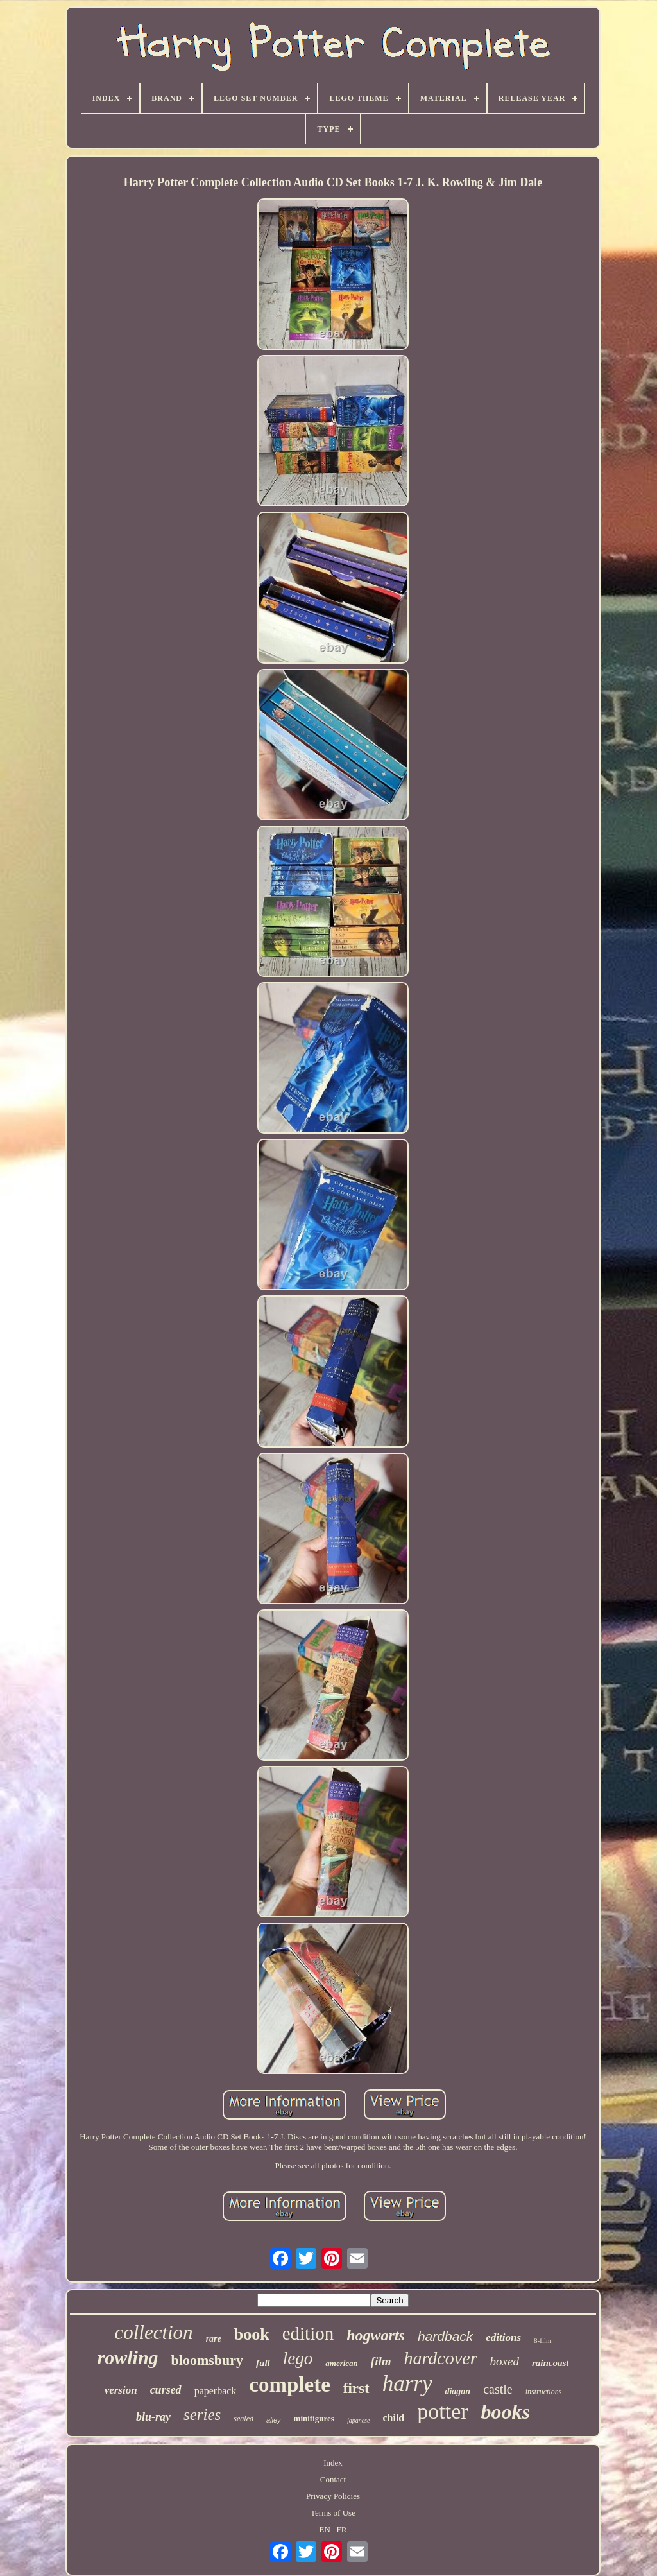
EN (325, 2529)
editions (503, 2337)
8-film (543, 2340)
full (263, 2363)
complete (289, 2384)
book (251, 2334)
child (393, 2417)
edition (308, 2333)
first (356, 2388)
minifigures (314, 2418)
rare (213, 2339)
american (341, 2363)
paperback (215, 2390)
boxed (504, 2361)
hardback (445, 2336)
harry (407, 2383)
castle (498, 2389)
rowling (128, 2357)
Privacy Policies (333, 2496)
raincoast (550, 2363)
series (202, 2414)
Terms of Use (333, 2513)
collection (153, 2332)
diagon (457, 2391)
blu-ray (153, 2416)
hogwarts (375, 2335)
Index (333, 2463)
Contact (333, 2479)
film (381, 2361)
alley (273, 2420)
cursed (166, 2389)
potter (442, 2411)
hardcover (440, 2358)
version (121, 2390)
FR (342, 2529)
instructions (543, 2391)
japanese (358, 2420)
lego (298, 2358)
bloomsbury (207, 2360)
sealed (243, 2418)
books (505, 2411)
